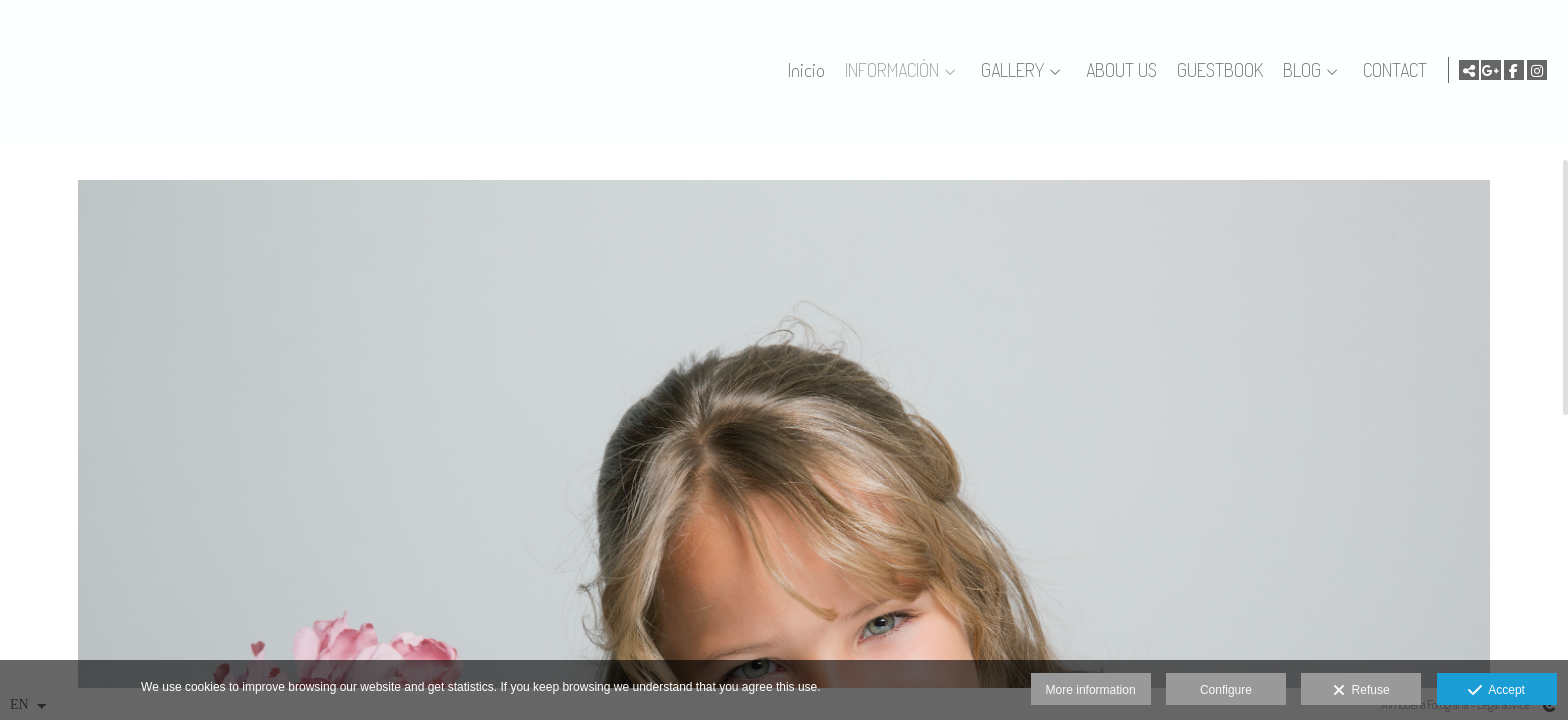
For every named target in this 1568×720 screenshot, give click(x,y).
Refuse (1361, 691)
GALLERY (1008, 70)
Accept (1496, 691)
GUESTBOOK (1216, 70)
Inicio (802, 70)
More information (1091, 690)
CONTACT (1391, 70)
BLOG (1298, 70)
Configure (1226, 690)
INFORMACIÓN (888, 70)
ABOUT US (1117, 70)
